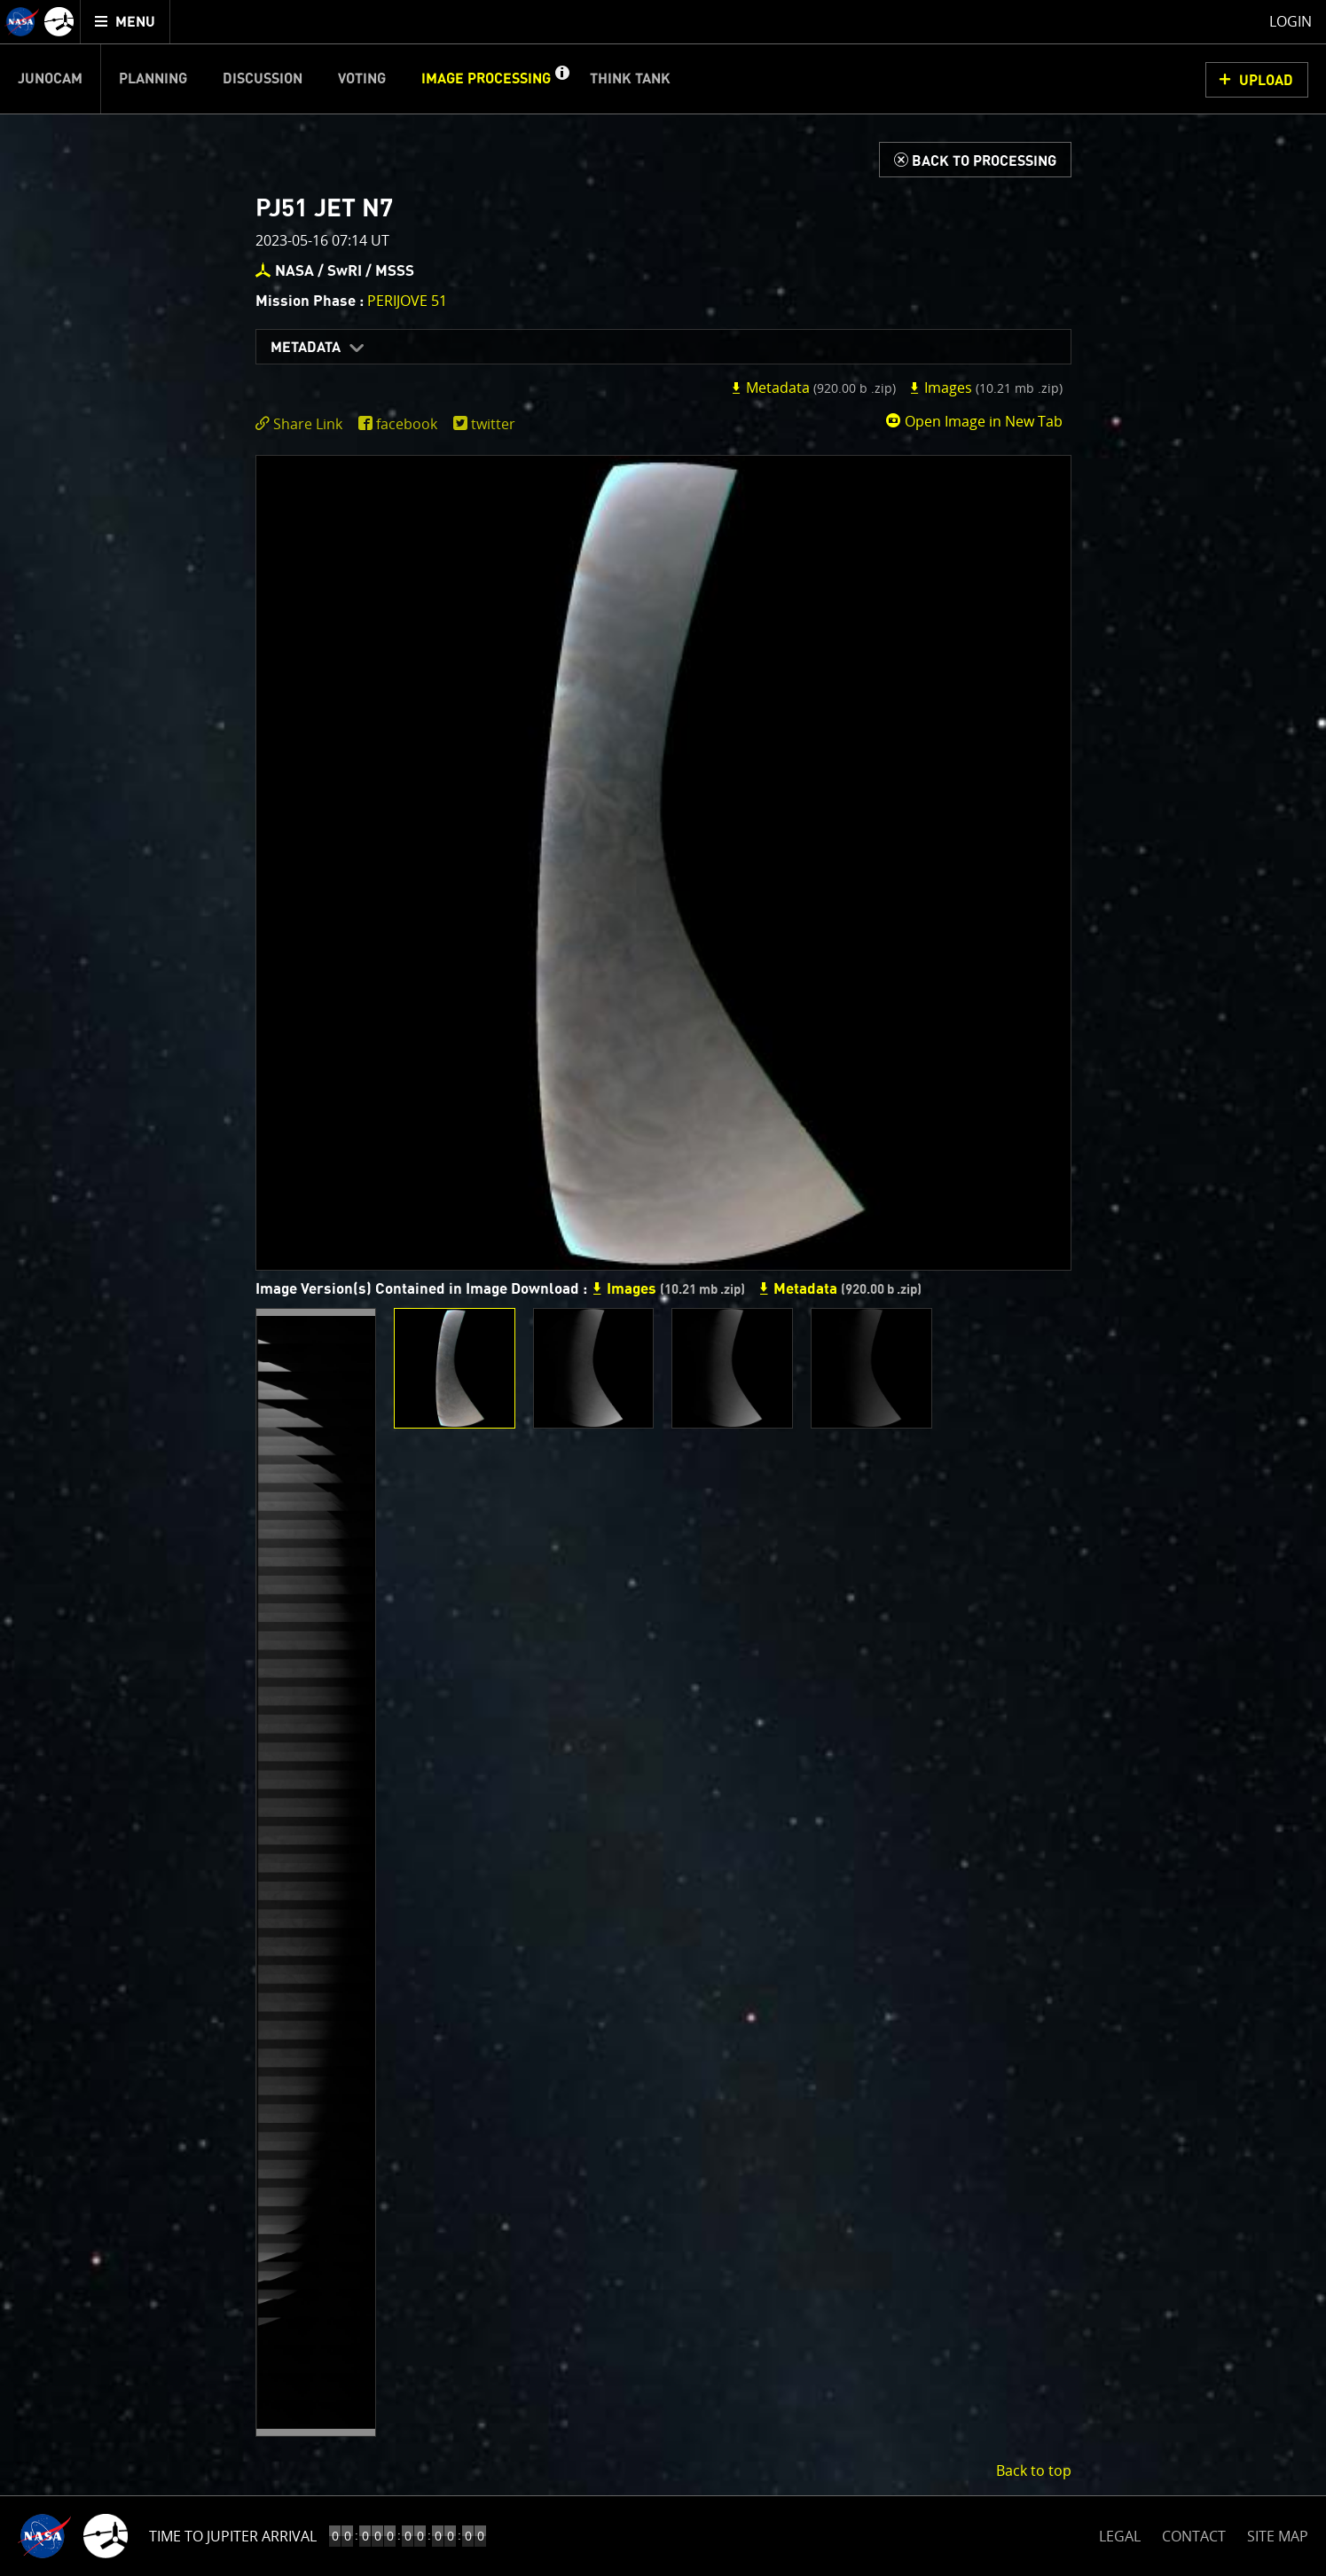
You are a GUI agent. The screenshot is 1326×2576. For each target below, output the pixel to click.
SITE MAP (1277, 2536)
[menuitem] (125, 21)
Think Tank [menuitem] (630, 79)
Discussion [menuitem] (262, 79)
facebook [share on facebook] (406, 424)
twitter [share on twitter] (493, 424)
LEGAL (1119, 2533)
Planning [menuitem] (153, 79)
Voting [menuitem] (362, 79)
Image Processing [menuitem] (486, 79)
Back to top (1033, 2470)
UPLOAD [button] (1266, 81)
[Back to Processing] (975, 159)
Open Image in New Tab (974, 421)
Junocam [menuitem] (50, 79)
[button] (561, 79)
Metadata (306, 348)
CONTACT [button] (1194, 2536)
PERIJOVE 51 (407, 300)
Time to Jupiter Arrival (233, 2536)
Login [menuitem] (1290, 21)
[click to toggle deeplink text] (302, 424)
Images (985, 387)
